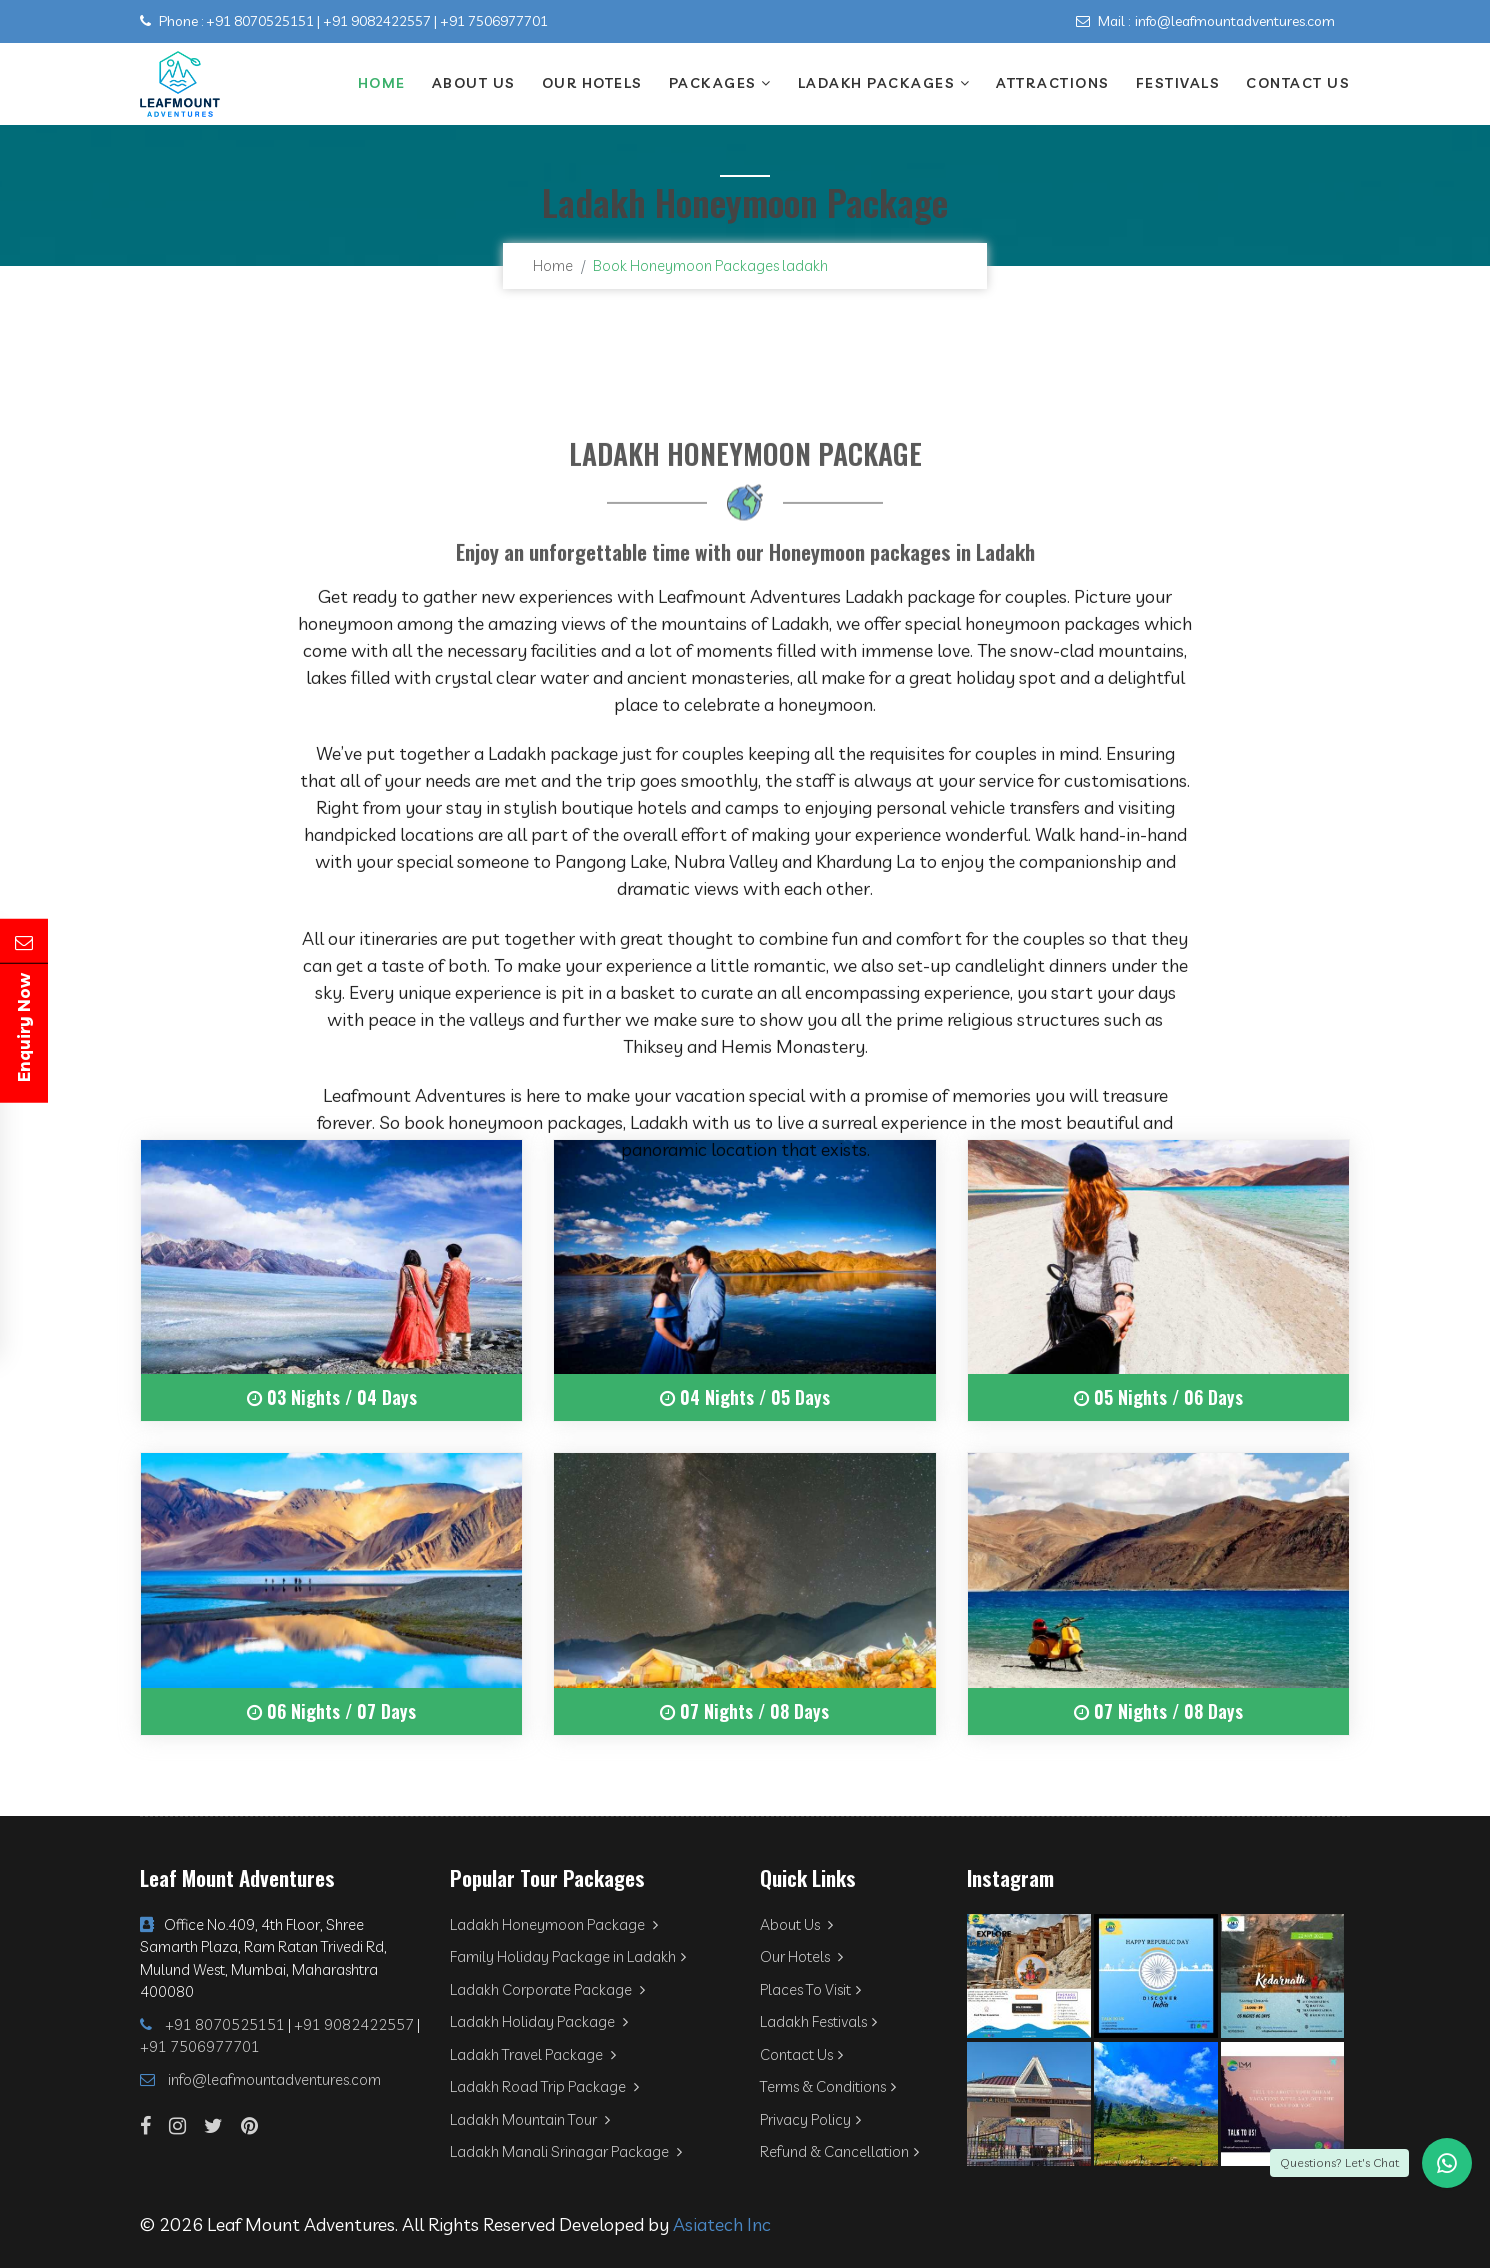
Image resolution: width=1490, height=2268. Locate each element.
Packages (720, 83)
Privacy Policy (810, 2119)
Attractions (1053, 83)
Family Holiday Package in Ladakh (568, 1956)
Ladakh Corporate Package (547, 1989)
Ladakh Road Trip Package (544, 2086)
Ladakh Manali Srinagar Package (566, 2151)
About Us (474, 83)
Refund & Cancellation (839, 2151)
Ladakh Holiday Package (539, 2021)
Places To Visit (810, 1989)
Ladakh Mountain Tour (530, 2119)
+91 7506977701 (494, 21)
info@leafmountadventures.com (1235, 21)
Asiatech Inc (722, 2224)
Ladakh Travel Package (533, 2054)
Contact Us (1298, 83)
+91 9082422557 (377, 21)
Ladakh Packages (884, 83)
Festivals (1178, 83)
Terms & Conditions (828, 2086)
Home (382, 83)
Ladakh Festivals (818, 2021)
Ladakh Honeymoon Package (554, 1924)
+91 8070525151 (260, 21)
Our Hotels (592, 83)
